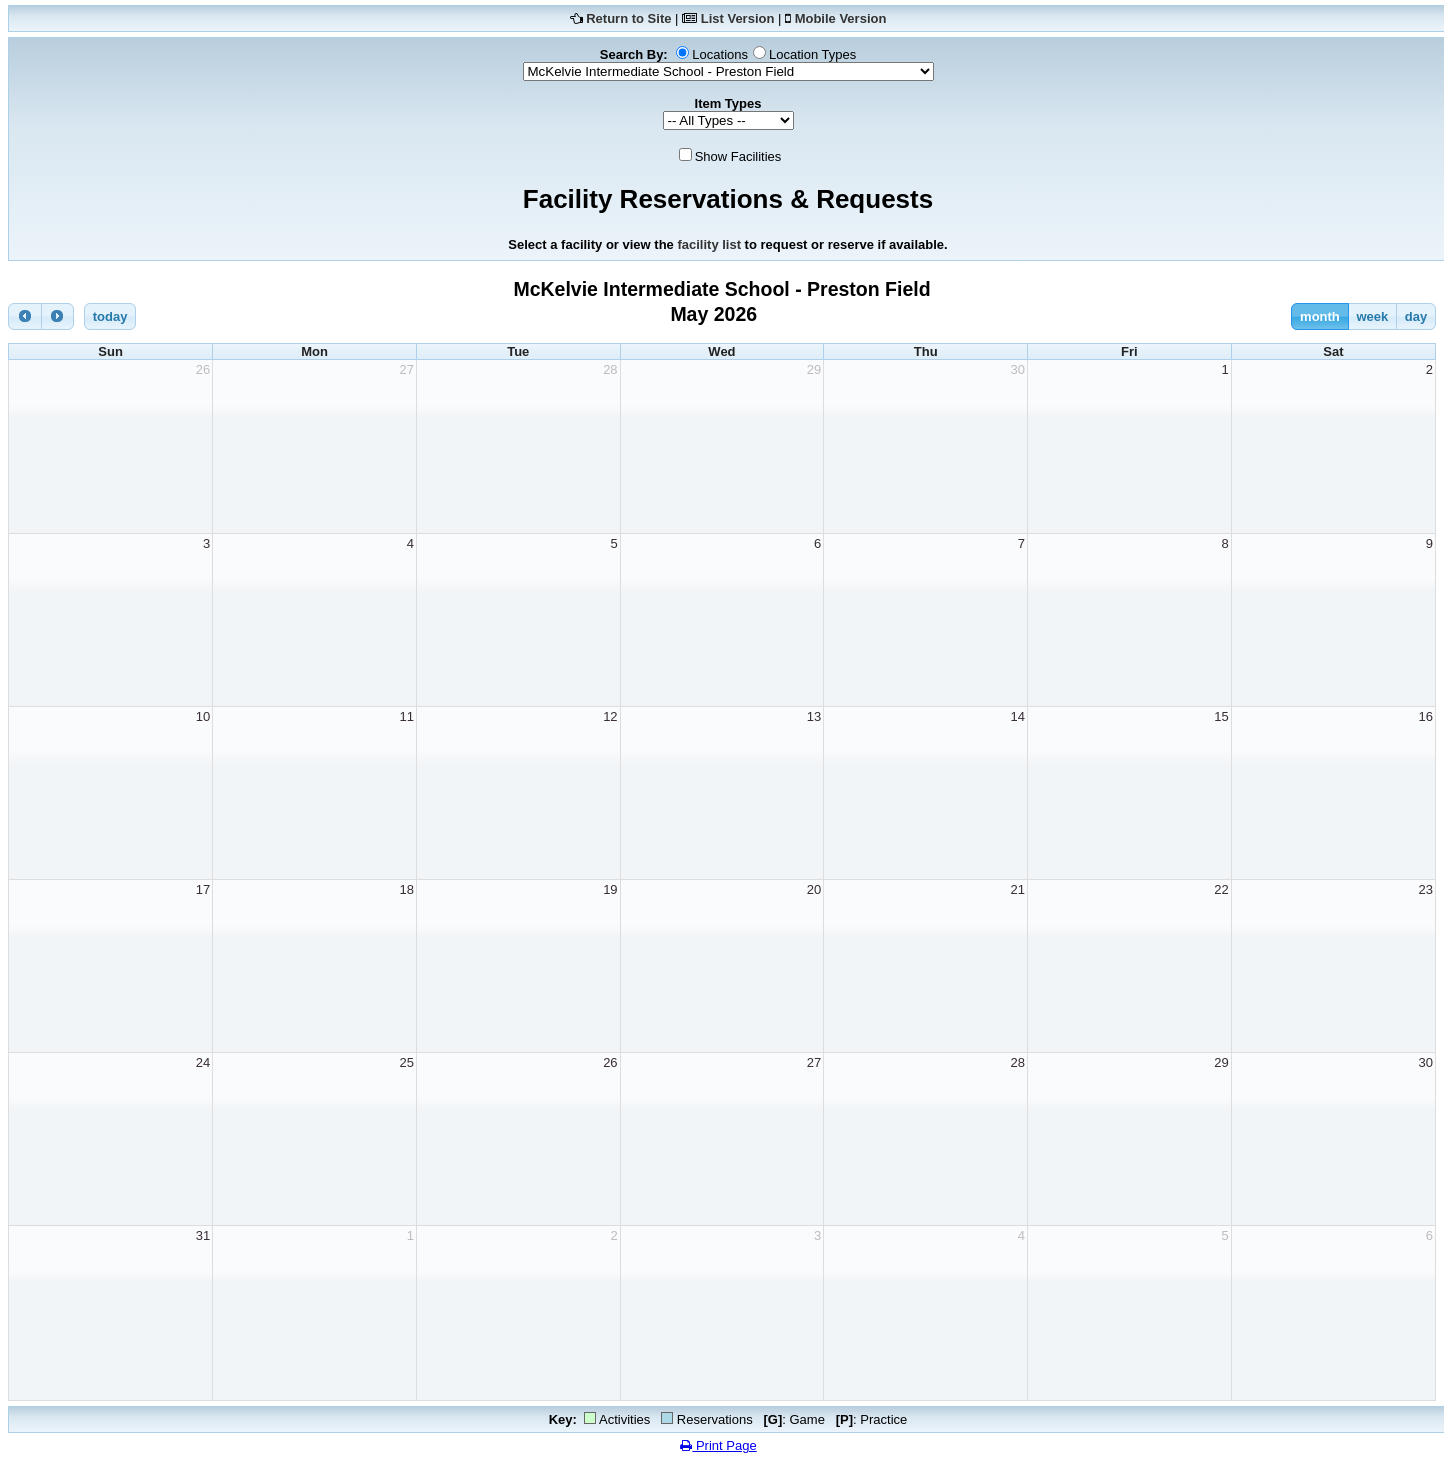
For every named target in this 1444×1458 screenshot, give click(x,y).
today (110, 316)
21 (1018, 889)
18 (406, 889)
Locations (720, 54)
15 (1221, 716)
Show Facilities (738, 156)
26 (203, 369)
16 (1426, 716)
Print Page (718, 1445)
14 (1018, 716)
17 (203, 889)
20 (814, 889)
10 (203, 716)
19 (610, 889)
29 (814, 369)
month (1320, 316)
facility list (709, 244)
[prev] (25, 316)
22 (1221, 889)
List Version (738, 18)
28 (610, 369)
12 (610, 716)
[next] (58, 316)
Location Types (812, 54)
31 (203, 1235)
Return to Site (628, 18)
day (1416, 316)
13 (814, 716)
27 (406, 369)
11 (406, 716)
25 (406, 1062)
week (1372, 316)
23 (1426, 889)
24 (203, 1062)
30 (1018, 369)
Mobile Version (841, 18)
